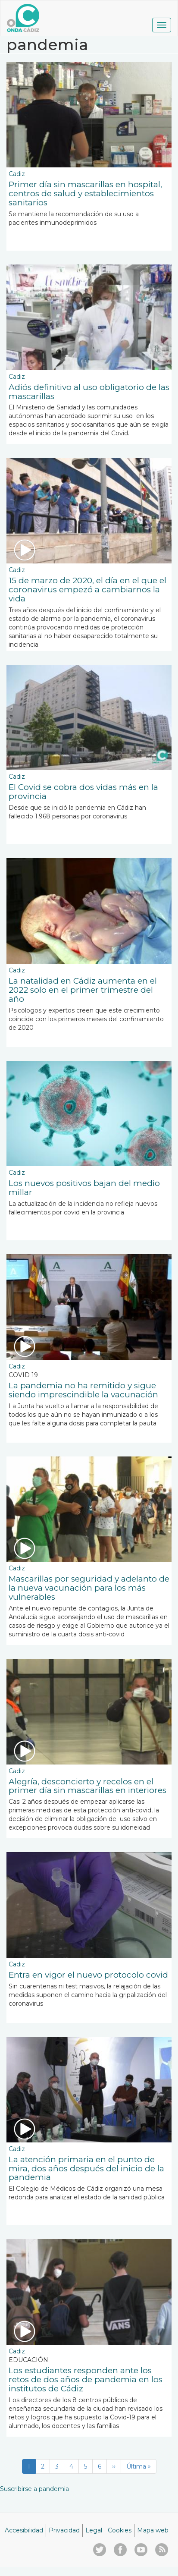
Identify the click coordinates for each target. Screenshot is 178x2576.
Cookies (119, 2530)
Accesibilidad (24, 2530)
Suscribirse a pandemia (34, 2489)
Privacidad (64, 2530)
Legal (93, 2530)
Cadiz (17, 174)
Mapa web (153, 2530)
